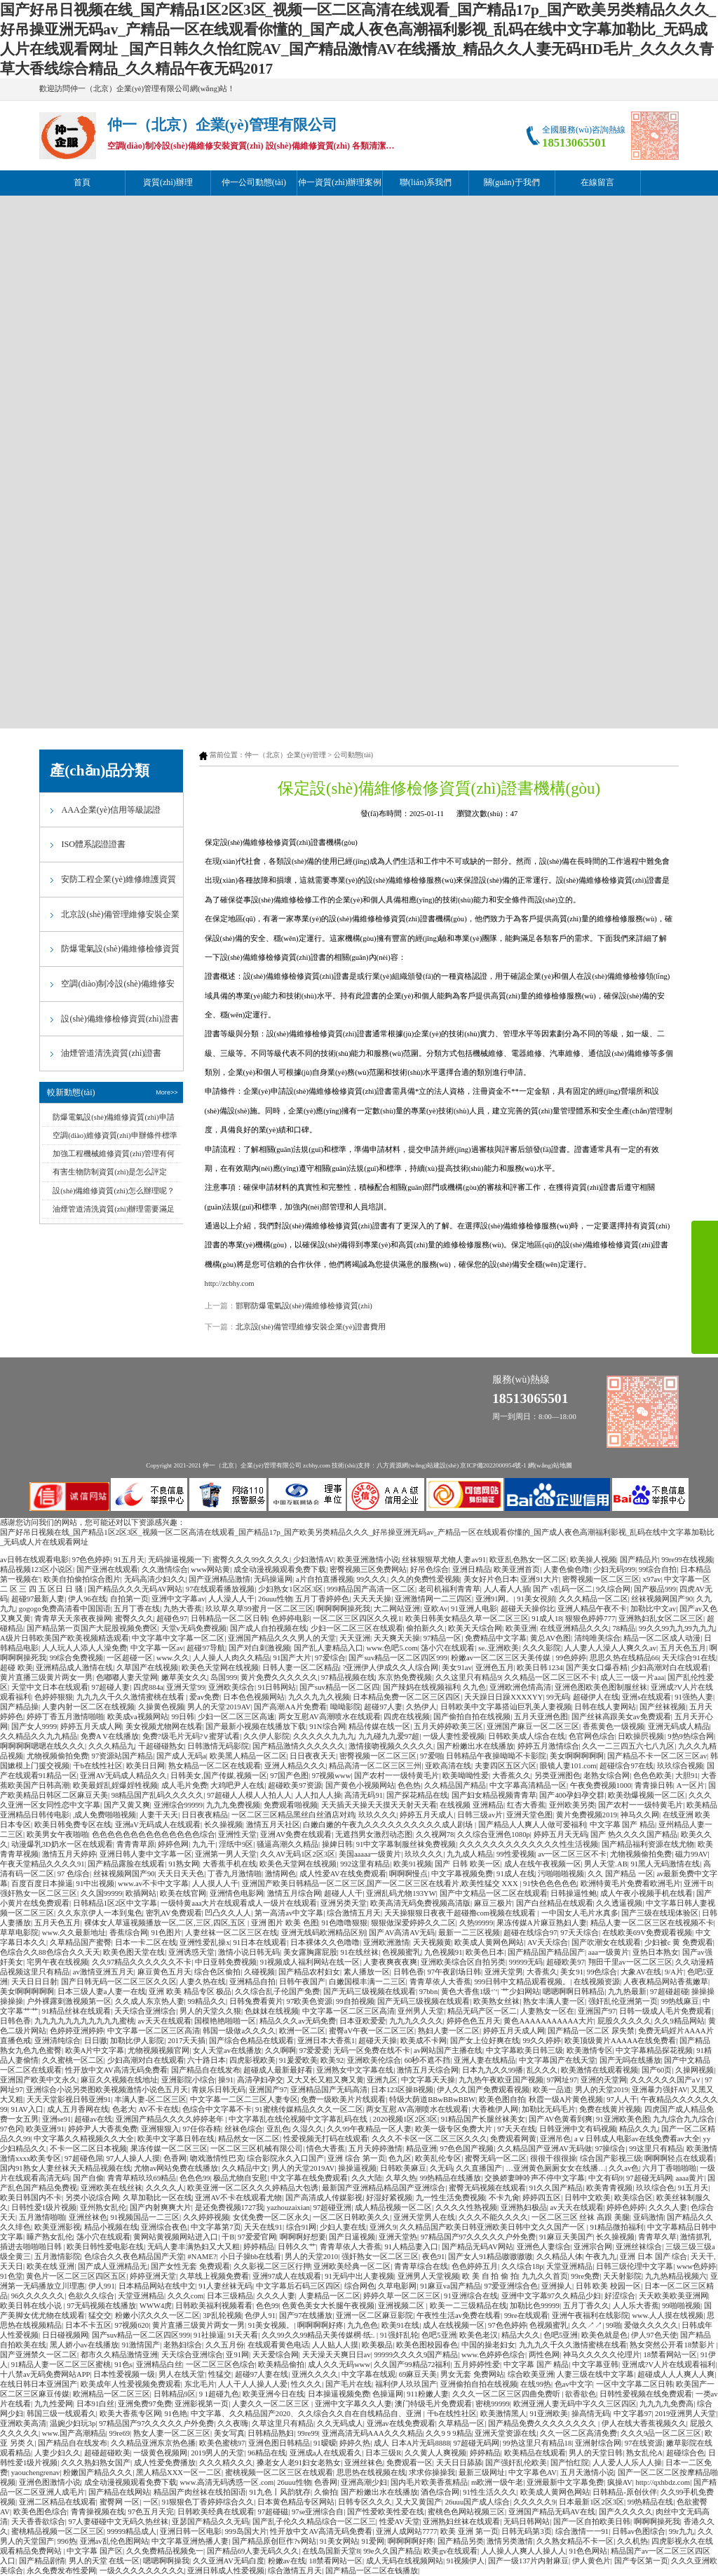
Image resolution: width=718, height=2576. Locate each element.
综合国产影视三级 (611, 2158)
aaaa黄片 (689, 2178)
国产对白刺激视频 (259, 1648)
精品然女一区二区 (249, 2139)
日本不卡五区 (88, 2325)
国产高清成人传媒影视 (324, 2198)
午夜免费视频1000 (600, 1785)
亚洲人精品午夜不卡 (592, 1609)
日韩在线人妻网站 (605, 1707)
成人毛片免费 (184, 1785)
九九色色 (362, 2325)
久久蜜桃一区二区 (73, 2060)
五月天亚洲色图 (541, 1717)
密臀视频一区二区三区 (600, 1579)
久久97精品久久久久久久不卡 (142, 1962)
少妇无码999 (614, 1569)
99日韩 (182, 1717)
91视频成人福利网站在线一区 (310, 1962)
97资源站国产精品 (123, 1756)
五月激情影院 (57, 2256)
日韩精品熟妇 (271, 2433)
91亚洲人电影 (474, 1609)
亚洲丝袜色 (88, 2217)
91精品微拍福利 (617, 2227)
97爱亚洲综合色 (511, 2286)
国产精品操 (19, 1707)
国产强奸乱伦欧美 (516, 2463)
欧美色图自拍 (502, 2099)
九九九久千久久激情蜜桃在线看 (131, 1697)
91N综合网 (327, 1726)
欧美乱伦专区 (438, 2158)
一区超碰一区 (130, 1658)
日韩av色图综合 (638, 2531)
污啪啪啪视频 (561, 1874)
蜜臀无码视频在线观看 (487, 2188)
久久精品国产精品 (455, 1785)
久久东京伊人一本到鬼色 (99, 1913)
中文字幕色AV (532, 2472)
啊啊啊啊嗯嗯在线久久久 (42, 1746)
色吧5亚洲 (438, 2335)
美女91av (457, 1668)
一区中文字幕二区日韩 (634, 2384)
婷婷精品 (258, 2247)
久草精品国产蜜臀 (80, 1942)
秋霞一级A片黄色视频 (566, 2099)
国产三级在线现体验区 (659, 1913)
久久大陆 (366, 2178)
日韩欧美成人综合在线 (526, 1736)
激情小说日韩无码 (249, 1952)
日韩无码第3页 (526, 2531)
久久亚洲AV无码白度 (228, 2561)
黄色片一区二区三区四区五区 (76, 2276)
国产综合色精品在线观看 (251, 2041)
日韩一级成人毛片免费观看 (665, 2011)
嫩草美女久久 (184, 1677)
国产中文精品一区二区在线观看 (494, 1893)
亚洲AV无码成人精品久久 (123, 1776)
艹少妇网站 (520, 1991)
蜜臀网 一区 (120, 2502)
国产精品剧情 (42, 2561)
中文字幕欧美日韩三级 (524, 2050)
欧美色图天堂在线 (134, 1952)
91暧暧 (325, 2443)
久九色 (474, 1687)
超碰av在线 (93, 2119)
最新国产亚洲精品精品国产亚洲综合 (383, 2188)
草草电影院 (19, 1933)
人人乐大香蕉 (636, 2306)
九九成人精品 (470, 1854)
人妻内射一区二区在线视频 (88, 1707)
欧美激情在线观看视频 (599, 2070)
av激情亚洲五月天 (103, 1972)
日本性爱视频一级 (124, 2374)
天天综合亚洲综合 (145, 2011)
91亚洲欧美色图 (623, 2119)
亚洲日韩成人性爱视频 (225, 2571)
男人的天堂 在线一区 (104, 2561)
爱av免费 (204, 1697)
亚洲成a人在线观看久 (326, 2453)
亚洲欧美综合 (231, 1687)
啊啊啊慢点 (408, 1874)
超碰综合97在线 (626, 1766)
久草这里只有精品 (282, 2423)
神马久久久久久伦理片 (601, 2355)
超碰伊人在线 (596, 1697)
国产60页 (657, 2070)
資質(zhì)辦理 (168, 182)
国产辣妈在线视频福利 (421, 1687)
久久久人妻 (668, 2207)
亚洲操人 (556, 2286)
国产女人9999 (34, 1726)
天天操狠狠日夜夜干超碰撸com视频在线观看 (461, 1913)
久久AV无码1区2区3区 (297, 1854)
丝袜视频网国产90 (662, 1599)
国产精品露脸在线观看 (126, 1864)
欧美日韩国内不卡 (31, 2198)
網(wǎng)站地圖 (550, 1465)
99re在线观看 (526, 2315)
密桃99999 (492, 2404)
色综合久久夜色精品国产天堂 (134, 2256)
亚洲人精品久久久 (295, 1766)
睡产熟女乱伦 (50, 2237)
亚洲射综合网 (598, 2443)
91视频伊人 (466, 2561)
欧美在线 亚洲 (51, 2266)
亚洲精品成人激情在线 (74, 1668)
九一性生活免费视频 (450, 2198)
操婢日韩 (337, 1844)
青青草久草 (657, 2237)
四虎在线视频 (407, 1717)
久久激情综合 (165, 1569)
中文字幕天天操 (428, 2080)
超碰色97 (171, 1618)
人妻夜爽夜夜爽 (390, 1962)
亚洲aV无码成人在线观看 (158, 1825)
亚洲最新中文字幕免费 (565, 2482)
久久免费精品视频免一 (164, 2551)
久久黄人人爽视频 (435, 2453)
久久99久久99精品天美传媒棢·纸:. (319, 2335)
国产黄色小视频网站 (360, 1785)
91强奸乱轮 (399, 2335)
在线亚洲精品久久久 (574, 1628)
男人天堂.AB (605, 1864)
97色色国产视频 (467, 2149)
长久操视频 (223, 1825)
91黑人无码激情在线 (665, 1864)
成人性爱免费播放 (165, 2463)
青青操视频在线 (98, 2512)
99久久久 (371, 1579)
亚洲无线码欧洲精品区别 (323, 1933)
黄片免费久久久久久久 (279, 1677)
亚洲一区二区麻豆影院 (374, 2315)
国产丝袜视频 (662, 1707)
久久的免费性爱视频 (425, 1579)
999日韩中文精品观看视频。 (522, 1982)
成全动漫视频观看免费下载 (279, 1569)
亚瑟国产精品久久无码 (210, 2522)
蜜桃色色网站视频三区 (466, 2512)
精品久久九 (638, 2129)
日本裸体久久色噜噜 (325, 1942)
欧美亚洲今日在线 (273, 2394)
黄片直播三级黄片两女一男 (46, 1677)
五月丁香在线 (137, 1609)
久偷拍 (325, 2492)
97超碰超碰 (669, 1991)
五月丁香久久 (586, 2306)
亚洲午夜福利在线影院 (590, 2315)
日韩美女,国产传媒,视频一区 (218, 1776)
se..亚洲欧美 (498, 1648)
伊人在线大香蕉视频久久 (644, 2423)
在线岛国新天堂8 (331, 2551)
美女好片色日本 (490, 1579)
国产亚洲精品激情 (219, 1579)
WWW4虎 (156, 2306)
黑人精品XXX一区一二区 (179, 2472)
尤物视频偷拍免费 (57, 1756)
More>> (166, 1092)
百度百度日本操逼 (42, 1883)
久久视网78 (435, 1834)
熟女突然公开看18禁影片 (673, 2345)
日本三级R (383, 2453)
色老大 (123, 2109)
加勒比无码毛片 (549, 2109)
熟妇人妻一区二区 (449, 2031)
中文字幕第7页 (216, 2227)
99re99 (307, 2433)
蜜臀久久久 (134, 1618)
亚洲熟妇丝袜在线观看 (461, 2522)
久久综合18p (522, 2266)
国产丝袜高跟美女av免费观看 (621, 1717)
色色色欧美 (652, 1776)
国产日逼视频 (352, 2237)
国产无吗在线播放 (630, 2060)
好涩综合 (619, 2296)
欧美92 (332, 2060)
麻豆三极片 (493, 1903)
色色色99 (195, 2178)
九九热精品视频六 (676, 2276)
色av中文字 (573, 2384)
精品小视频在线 (111, 2227)
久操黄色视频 (161, 1707)
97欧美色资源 (310, 2001)
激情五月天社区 (273, 1825)
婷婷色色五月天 (474, 2021)
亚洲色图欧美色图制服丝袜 (601, 1687)
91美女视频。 (271, 2325)
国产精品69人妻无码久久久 (253, 2551)
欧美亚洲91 (45, 2129)
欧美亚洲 (521, 1628)
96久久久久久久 (38, 2296)
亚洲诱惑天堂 (191, 1952)
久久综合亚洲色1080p (493, 1834)
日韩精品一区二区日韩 (229, 1618)
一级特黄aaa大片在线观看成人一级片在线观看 (239, 1903)
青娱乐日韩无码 (218, 2090)
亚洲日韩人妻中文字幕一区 (146, 1854)
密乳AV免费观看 (174, 1913)
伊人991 (101, 2286)
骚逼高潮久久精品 (287, 1844)
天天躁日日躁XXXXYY (503, 1697)
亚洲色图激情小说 (50, 2482)
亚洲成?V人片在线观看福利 (668, 2364)
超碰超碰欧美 (107, 2453)
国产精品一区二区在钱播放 (371, 2571)
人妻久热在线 (203, 1982)
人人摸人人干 (215, 1883)
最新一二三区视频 (469, 1933)
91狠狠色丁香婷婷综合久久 (208, 2502)
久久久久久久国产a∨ (666, 2080)
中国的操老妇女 (488, 2345)
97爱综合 (330, 1658)
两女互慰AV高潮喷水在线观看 (329, 1717)
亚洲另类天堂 (343, 1903)
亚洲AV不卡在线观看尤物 (238, 2198)
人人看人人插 (507, 1589)
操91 (225, 2080)
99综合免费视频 (77, 1658)
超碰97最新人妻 (38, 1599)
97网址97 (562, 2080)
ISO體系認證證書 (93, 844)
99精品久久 (206, 2001)
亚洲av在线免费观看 (401, 2423)
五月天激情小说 (587, 2472)
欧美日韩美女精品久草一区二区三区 (467, 1618)
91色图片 (166, 1933)
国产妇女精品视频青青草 (494, 1795)
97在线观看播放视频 (220, 1589)
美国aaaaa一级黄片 (370, 1854)
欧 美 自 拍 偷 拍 (489, 2276)
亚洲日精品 (471, 1569)
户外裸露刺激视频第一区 (69, 2001)
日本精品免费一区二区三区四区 (407, 1697)
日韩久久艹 (297, 2247)
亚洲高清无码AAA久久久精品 (372, 2433)
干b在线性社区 (98, 1766)
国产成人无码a (181, 1756)
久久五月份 (224, 2345)
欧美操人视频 (593, 1560)
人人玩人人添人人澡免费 (84, 1648)
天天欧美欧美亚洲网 (673, 2296)
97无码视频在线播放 (101, 2306)
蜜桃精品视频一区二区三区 (57, 2531)
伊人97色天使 (654, 2335)
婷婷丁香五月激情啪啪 (65, 1717)
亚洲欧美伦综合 (374, 2060)
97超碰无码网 (649, 2178)
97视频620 (132, 2325)
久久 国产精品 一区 (620, 1874)
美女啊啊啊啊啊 (577, 1756)
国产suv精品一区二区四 (339, 1687)
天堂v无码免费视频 (193, 1628)
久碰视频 (259, 1972)
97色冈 (11, 2129)
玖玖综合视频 (680, 1766)
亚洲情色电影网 (237, 1893)
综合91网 (301, 2227)
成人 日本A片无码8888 (412, 2443)
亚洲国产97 (597, 2011)
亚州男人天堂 (421, 2011)
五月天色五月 (683, 1648)
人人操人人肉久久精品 (231, 1658)
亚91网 (237, 2355)
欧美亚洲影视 (57, 2227)
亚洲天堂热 (398, 2237)
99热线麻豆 (680, 2001)
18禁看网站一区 (670, 2355)
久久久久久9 (534, 2502)
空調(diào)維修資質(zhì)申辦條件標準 (115, 1135)
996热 (66, 2541)
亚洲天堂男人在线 (424, 2217)
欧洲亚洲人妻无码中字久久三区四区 (575, 2404)
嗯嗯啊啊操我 (166, 2561)
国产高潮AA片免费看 (290, 1707)
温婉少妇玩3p (73, 2423)
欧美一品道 (552, 2090)
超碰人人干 (343, 1893)
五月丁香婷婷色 (322, 1599)
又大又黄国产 (418, 2502)
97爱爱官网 (257, 2237)
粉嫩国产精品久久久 (98, 2472)
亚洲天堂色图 (529, 1815)
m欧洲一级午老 (497, 2482)
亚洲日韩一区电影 (191, 2531)
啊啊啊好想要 (303, 2237)
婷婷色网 (173, 1844)
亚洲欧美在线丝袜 (111, 2188)
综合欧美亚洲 (531, 2374)
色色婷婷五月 (475, 2266)
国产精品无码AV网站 (477, 2247)
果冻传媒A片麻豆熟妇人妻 (541, 1923)
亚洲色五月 (494, 1668)
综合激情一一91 (582, 2531)
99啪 (613, 2325)
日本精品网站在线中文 (157, 2286)
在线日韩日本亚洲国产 (38, 2384)
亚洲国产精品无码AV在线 (551, 2512)
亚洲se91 (56, 2119)
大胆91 (686, 1776)
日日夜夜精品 (205, 1815)
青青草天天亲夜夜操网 (72, 1618)
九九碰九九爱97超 (389, 1736)
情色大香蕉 (325, 2149)
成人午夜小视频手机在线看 (646, 1893)
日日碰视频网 (65, 2335)
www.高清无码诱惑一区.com (226, 2482)
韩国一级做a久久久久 (239, 2031)
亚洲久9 (383, 2227)
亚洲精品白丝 (159, 2364)
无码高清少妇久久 (155, 1579)
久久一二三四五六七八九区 (628, 1746)
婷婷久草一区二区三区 (401, 2296)
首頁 (82, 182)
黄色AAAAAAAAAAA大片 (548, 2021)
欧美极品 (377, 2345)
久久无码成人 (340, 2423)
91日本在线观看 (260, 1942)
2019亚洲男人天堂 (685, 2414)
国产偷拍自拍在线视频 (471, 1717)
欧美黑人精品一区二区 (248, 1756)
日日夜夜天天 (313, 1756)
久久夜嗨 (232, 2423)
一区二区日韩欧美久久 (351, 2217)
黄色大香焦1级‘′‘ (469, 1991)
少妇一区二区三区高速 (236, 1717)
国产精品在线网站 (119, 2492)
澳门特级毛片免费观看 (433, 2404)
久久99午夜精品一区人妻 (369, 2129)
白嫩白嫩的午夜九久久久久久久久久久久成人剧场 (389, 1825)
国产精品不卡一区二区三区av (657, 1756)
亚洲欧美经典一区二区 (352, 2266)
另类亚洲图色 (557, 1776)
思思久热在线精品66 (624, 1658)
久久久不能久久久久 (493, 2217)
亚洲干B (698, 1883)
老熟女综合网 (606, 1776)
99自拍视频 (355, 2001)
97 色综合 (73, 1874)
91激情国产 (141, 2345)
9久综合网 (613, 1589)
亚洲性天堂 (237, 1834)
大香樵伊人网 (495, 2109)
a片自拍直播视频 (324, 1579)
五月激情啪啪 (42, 2217)
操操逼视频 (357, 2168)
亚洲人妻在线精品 (484, 2060)
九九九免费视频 (233, 1805)
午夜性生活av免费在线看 (458, 2315)
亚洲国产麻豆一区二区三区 (533, 1726)
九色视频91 (443, 1952)
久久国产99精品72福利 (412, 2364)
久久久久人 (165, 2188)
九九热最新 (627, 1991)
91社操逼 (209, 2335)
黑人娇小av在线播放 (84, 2345)
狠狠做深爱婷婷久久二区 (413, 1923)
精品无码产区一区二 (482, 2011)
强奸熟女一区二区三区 (38, 1893)
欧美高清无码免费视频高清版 (420, 1903)
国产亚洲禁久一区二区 (38, 2355)
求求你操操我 (432, 2472)
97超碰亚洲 (332, 2207)
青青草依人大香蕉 (440, 1982)
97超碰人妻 (111, 1687)
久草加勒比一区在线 (157, 2198)
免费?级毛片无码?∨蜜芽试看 (191, 1736)
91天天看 (243, 2335)
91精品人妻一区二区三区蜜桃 (61, 2364)
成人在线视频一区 (454, 2325)
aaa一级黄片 (608, 1952)
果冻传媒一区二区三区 (169, 2149)
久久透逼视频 (619, 1903)
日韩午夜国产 (302, 1982)
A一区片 (691, 1785)
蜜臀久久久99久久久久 (251, 1560)
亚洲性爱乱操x (204, 1942)
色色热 (409, 1785)
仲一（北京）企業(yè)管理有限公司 (252, 1465)
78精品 (623, 1628)
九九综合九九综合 (683, 2119)
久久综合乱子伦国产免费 (277, 1991)
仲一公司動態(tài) (254, 182)
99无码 (557, 1697)
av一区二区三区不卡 (572, 1854)
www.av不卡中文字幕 (153, 1883)
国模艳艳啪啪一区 (225, 2021)
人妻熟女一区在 (547, 2011)
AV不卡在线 (158, 2109)
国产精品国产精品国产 (546, 1952)
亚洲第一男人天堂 (226, 1854)
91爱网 (372, 2541)
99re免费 (585, 2276)
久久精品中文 (245, 2168)
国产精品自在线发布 (206, 2070)
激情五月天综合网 (428, 2070)
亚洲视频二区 (402, 2306)
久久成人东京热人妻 (149, 2001)
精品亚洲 (421, 2149)
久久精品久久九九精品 (38, 1736)
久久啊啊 (280, 2050)
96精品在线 (267, 2453)
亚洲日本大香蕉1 (326, 2041)
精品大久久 (520, 2335)
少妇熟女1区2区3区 (290, 1589)
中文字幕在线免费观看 (309, 2178)
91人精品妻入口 (411, 2247)
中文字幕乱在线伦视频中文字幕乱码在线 (299, 2119)
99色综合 (602, 1972)
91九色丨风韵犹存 (280, 2492)
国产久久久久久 (626, 2512)
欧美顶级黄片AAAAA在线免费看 (620, 2041)
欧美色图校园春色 (427, 2345)
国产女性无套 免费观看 (190, 2266)
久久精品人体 (559, 2256)
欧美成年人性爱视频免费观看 (131, 2384)
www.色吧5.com (391, 1648)
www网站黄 (210, 1569)
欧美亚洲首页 (517, 1569)
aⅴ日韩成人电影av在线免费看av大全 (637, 2139)
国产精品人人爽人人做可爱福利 (532, 1825)
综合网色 (359, 2286)
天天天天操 (372, 1599)
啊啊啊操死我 (657, 2522)
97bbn (428, 1991)
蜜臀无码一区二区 (496, 2158)
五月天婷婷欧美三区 (448, 1726)
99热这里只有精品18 (537, 2443)
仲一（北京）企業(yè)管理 (285, 755)
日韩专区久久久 (365, 2502)
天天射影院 (622, 2276)
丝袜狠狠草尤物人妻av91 (444, 1560)
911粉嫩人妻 (428, 2394)
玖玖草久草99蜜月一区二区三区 (259, 1609)
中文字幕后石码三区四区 (298, 2286)
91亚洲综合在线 (471, 2296)
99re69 (119, 2433)
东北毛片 (199, 2384)
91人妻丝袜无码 (225, 2286)
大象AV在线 (641, 1972)
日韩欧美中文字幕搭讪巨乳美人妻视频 (505, 1707)
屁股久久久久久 (624, 2021)
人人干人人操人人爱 (252, 2384)
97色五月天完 (151, 2512)
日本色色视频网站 (254, 1697)
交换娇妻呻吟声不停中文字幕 (535, 2178)
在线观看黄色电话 (278, 2345)
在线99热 (535, 2384)
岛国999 (223, 1677)
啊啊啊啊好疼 (320, 2325)
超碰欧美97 (565, 1962)
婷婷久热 (354, 2443)
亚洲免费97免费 (145, 2404)
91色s (123, 2364)
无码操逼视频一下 (179, 1560)
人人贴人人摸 (335, 2345)
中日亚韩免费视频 (226, 1962)
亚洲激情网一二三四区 (433, 1599)
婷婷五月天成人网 (91, 1726)
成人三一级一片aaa (632, 1677)
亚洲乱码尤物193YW (401, 1893)
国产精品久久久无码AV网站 (135, 1589)
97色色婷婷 (91, 1560)
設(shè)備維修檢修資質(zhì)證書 (119, 1019)
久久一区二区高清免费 (578, 2433)
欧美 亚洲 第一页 (469, 2531)
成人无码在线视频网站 (404, 2561)
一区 (150, 2502)
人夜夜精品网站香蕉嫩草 (665, 1982)
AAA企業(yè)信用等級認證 (111, 810)
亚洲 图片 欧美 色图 (284, 1923)
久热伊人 (421, 1707)
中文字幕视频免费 (462, 1874)
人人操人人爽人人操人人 (523, 2551)
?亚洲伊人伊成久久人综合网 (391, 1668)
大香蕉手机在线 (230, 1864)
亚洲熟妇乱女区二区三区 (660, 1618)
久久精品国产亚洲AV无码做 (544, 2149)
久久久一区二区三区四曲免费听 (507, 2394)
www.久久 (172, 1658)
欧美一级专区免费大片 (454, 2129)
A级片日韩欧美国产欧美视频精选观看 (64, 1638)
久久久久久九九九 (324, 1736)
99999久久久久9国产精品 (416, 2355)
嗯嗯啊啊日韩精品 (573, 1991)
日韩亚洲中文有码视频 (577, 2129)
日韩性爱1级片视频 (43, 2207)
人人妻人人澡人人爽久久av (610, 1648)
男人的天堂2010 (311, 2256)
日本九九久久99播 (493, 2070)
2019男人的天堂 (217, 2453)
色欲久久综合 (91, 2296)
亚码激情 (648, 2217)
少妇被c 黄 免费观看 (678, 1942)
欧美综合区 (633, 2198)
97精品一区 (443, 1638)
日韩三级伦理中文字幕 (634, 2266)
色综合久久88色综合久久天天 (50, 1952)
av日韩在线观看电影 (34, 1560)
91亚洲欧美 (548, 2414)
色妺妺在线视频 (272, 2011)
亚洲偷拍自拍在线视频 (478, 2384)
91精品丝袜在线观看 (76, 2011)
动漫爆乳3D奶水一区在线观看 (62, 1844)
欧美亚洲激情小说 (368, 1560)
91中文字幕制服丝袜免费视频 (406, 1844)
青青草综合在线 (421, 2266)
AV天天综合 (547, 1942)
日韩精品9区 (175, 2394)
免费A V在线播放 (110, 1736)
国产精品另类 (461, 2541)
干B (228, 2237)
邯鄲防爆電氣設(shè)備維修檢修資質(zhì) (304, 1306)
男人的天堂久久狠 (210, 2011)
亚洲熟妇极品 (524, 2207)
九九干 (203, 1844)
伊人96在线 (87, 1599)
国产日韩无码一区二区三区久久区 (119, 1982)
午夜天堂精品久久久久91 (42, 1864)
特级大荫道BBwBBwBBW (432, 2099)
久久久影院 (541, 1648)
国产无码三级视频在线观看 (369, 1991)
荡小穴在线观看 (448, 1648)
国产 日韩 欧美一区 (467, 1864)
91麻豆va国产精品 (450, 2286)
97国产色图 (289, 1776)
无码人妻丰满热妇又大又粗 (193, 2247)
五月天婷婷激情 (375, 2149)
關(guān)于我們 (512, 182)
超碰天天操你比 (528, 1609)
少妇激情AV (313, 1560)
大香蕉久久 (511, 1776)
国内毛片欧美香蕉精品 (429, 2482)
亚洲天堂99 (185, 1687)
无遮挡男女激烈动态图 (373, 1834)
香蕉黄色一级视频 (613, 1726)
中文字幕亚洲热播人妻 (190, 2541)
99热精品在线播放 (451, 2178)
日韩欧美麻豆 (403, 2168)
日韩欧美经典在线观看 (216, 2512)
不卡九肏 (504, 2198)
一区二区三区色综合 (220, 2364)
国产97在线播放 (306, 2315)
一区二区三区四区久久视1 (357, 1618)
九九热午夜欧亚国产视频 (501, 2080)
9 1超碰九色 (219, 2394)
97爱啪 (431, 1756)
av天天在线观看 (164, 2021)
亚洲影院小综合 (188, 2080)
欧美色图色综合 (40, 2512)
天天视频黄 (432, 1942)
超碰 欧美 (16, 1668)
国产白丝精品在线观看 (554, 1903)
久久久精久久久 (226, 2463)
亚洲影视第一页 (202, 2404)
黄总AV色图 (550, 1638)
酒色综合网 (440, 2492)
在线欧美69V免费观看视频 (647, 1933)
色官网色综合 (592, 1736)
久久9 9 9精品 (448, 2433)
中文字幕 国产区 (95, 2551)
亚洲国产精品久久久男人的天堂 (282, 1638)
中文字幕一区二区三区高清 (348, 2011)
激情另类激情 (510, 2541)
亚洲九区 (382, 2080)
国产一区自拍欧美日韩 (591, 2522)
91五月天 (129, 1560)
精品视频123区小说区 (36, 1569)
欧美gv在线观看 (450, 2551)
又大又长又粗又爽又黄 (325, 2080)
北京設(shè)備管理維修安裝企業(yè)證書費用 (311, 1327)
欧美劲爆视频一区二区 (646, 1795)
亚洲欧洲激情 (386, 1942)
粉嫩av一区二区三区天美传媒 (502, 1658)
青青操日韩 (654, 1785)
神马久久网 (640, 1815)
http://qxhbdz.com (663, 2482)
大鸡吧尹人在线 (237, 1785)
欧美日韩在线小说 (32, 2306)
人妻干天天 (159, 1815)
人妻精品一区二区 (329, 2296)
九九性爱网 (53, 2404)
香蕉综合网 (128, 1933)
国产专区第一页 (641, 2561)
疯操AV (619, 2482)
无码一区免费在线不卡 (371, 2050)
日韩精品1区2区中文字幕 (115, 1903)
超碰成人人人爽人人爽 (675, 2374)
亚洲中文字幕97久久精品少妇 (551, 2296)
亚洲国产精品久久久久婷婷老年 (171, 2119)
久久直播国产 (479, 2168)
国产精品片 (639, 1560)
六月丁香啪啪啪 (669, 2168)
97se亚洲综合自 (318, 2512)
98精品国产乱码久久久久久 (157, 1795)
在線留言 (597, 182)
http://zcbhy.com (230, 1283)
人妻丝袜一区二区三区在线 (231, 1933)
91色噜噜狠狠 (344, 1923)
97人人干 (622, 2099)
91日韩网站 (277, 1687)
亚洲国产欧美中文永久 (38, 2080)
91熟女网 (183, 1864)
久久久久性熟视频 (466, 2207)
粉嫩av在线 (287, 2561)
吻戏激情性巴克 (217, 2158)
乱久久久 (542, 2070)
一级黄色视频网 (160, 2453)
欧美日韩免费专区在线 (72, 1825)
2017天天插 (186, 2041)
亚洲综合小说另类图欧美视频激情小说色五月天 (107, 2090)
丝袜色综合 (243, 2129)
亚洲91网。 (494, 1599)
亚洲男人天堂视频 (428, 2276)
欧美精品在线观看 (535, 2453)
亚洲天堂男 (504, 1972)
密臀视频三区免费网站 (368, 1569)
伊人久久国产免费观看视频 (483, 2090)
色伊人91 (260, 2315)
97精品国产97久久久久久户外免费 (478, 2237)
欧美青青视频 (609, 2188)
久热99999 (476, 1923)
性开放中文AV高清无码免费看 (116, 2070)
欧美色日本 (485, 1952)
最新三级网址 (482, 2472)
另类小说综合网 (92, 2198)
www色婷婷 (696, 2266)
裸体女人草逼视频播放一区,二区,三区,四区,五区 (166, 1923)
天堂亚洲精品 (569, 2266)
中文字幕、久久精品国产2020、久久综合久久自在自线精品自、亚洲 (307, 2414)
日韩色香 (408, 1972)
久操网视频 (694, 2070)
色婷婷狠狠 (53, 1697)
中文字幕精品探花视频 (654, 2050)
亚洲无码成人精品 (679, 1726)
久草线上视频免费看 (214, 2276)
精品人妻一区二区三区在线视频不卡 (652, 1923)
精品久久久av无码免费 (297, 2021)
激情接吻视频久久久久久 (390, 1746)
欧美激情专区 (590, 2050)
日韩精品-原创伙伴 (624, 2492)
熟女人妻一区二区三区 (171, 2433)
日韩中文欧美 (587, 2198)
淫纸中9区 (236, 1844)
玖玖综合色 (655, 2188)
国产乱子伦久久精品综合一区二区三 (314, 2522)
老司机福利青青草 (449, 1589)
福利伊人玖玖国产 (406, 2384)
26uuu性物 (275, 1599)
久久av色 (624, 2168)
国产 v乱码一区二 (562, 1589)
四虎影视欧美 (252, 2060)
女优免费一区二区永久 (271, 2217)
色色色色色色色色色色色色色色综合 (153, 1834)
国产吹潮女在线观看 (606, 1942)
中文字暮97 (633, 2414)
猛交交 (99, 2315)
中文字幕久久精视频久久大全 (84, 2139)
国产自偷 (88, 2178)
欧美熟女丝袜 (496, 2001)
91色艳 (175, 2414)
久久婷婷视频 (206, 2217)
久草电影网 (397, 2286)
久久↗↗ (586, 2325)
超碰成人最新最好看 (278, 2070)
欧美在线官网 (183, 1893)
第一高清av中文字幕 (289, 1913)
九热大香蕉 (182, 1609)
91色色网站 (588, 2551)
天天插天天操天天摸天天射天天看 (379, 1805)
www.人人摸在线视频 (667, 2315)
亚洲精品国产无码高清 (328, 2090)
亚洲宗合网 (593, 2247)
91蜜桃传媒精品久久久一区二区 (309, 2109)
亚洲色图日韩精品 (279, 2443)
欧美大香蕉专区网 (130, 2414)
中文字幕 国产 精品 (622, 1825)
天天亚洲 (354, 1638)
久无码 (441, 2168)
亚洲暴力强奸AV (660, 2090)
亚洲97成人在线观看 (287, 2276)
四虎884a (148, 1687)
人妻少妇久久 (57, 2453)
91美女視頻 (536, 1599)
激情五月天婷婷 (69, 1854)
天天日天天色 (181, 1874)
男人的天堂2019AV (218, 1707)
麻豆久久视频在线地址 (119, 2080)
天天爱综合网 (275, 2355)
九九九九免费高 (666, 2404)
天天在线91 (263, 2227)
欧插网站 (141, 1893)
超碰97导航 (206, 1648)
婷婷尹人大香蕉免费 (102, 2129)
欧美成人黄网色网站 (489, 1942)
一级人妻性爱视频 (454, 1736)
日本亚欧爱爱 (362, 2021)
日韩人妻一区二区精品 (300, 1668)
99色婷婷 (570, 1658)
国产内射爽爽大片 (160, 2207)
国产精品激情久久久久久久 (298, 1746)
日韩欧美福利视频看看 (213, 2306)
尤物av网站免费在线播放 (176, 2168)
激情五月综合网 (294, 1893)
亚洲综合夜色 (164, 2227)
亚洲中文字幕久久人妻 (353, 2404)
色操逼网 (387, 2394)
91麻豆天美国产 (566, 2237)
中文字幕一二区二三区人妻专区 (244, 2099)
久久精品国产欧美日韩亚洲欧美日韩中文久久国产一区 (493, 2227)
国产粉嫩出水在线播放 (475, 1746)
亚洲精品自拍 (252, 1982)
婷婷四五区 (541, 2198)
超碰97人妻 (383, 1707)
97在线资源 (644, 2443)
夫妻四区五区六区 (505, 1766)
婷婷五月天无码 (561, 1834)
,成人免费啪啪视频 (105, 1815)
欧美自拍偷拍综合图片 (82, 1579)
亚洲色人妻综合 (544, 2247)
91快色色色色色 (550, 1883)
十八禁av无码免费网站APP (45, 2374)
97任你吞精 (201, 2129)
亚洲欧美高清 (23, 2423)
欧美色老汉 (478, 2335)
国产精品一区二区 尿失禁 (591, 2031)
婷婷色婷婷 (626, 2207)
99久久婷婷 (542, 2041)
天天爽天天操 (397, 1638)
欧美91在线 (400, 2325)
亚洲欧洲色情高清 (520, 1687)
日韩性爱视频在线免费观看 (646, 2394)
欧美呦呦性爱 (465, 1776)
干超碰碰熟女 (161, 1746)
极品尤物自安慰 (240, 2178)
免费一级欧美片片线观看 (343, 2099)
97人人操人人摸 (133, 2158)
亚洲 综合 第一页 (356, 2158)
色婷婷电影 (290, 1618)
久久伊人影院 (266, 1736)
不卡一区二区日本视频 (88, 2149)
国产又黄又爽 (127, 1805)
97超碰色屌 (84, 2158)
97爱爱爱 (314, 2050)
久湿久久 (307, 2129)
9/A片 (674, 1972)
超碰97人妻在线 (262, 2374)
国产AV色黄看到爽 (560, 2119)
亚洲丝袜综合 (639, 2247)
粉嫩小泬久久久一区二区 (157, 2315)
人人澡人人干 (231, 1599)
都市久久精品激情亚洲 (119, 2355)
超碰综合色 (685, 2453)
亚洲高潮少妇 (364, 2482)
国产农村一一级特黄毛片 (396, 1776)
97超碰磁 (273, 2512)
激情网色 (280, 1874)
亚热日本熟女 (655, 1952)
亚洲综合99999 (178, 1805)
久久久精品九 (111, 1746)
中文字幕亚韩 (595, 2364)
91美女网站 (339, 2541)
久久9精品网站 (679, 2021)
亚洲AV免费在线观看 (296, 1834)
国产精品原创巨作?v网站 (274, 2541)
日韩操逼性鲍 (573, 1893)
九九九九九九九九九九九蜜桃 (84, 2021)
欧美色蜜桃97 (222, 2443)
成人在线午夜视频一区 (542, 1864)
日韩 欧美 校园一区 (608, 2286)
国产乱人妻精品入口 (328, 1648)
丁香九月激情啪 (235, 1874)
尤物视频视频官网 (158, 2050)
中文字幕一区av (157, 1648)
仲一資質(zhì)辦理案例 (339, 182)
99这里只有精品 (656, 2149)
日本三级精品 (230, 2296)
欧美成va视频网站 (137, 1717)
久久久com (185, 2296)
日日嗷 (95, 2041)
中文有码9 (605, 2178)
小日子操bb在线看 (251, 2256)
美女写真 (229, 2433)
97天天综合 (579, 1933)
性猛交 (219, 2374)
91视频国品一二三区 (145, 2217)
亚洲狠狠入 (160, 2129)
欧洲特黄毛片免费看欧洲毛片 (631, 1883)
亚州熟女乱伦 (103, 2207)
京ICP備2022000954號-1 (493, 1465)
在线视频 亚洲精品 (471, 1805)
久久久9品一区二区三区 (661, 2433)
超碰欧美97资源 (295, 1785)
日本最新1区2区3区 (591, 2502)
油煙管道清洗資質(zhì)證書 (111, 1053)
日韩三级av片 (480, 1815)
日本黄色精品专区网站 (295, 2502)
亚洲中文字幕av (178, 1599)
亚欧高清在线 (448, 1766)
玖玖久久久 (377, 1815)
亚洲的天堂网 (604, 2080)
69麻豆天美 (418, 2374)
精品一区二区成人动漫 (661, 1638)
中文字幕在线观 (368, 2374)
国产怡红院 (569, 2463)
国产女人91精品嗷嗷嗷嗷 (490, 2256)
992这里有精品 (365, 1864)
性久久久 (306, 2384)
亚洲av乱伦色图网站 (114, 2541)
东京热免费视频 (405, 1677)
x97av (652, 1579)
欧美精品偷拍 (281, 2364)
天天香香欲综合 (38, 2522)
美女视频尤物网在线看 (164, 1726)
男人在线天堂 (181, 2374)
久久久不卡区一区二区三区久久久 (429, 2139)
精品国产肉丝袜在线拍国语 (200, 2492)
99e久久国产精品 (391, 2551)
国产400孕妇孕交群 (571, 1795)
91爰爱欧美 (298, 2060)
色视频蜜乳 (401, 1952)
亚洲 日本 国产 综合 (653, 2256)
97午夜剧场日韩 (454, 1972)
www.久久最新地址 (74, 1933)
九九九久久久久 (416, 2021)
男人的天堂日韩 (596, 2453)
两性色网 (544, 2355)
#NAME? (201, 2256)
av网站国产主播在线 (448, 2050)
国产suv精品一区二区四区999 (397, 1658)
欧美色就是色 (604, 2335)
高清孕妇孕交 (260, 2080)
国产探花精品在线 (417, 1795)
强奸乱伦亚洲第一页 (623, 2001)
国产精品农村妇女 (309, 1972)
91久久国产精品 (556, 2188)
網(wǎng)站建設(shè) (430, 1465)
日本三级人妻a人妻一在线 (101, 1991)
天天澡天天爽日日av (336, 2355)
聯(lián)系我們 (426, 182)
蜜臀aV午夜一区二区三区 (371, 2031)
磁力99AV (691, 1854)
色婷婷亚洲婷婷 (77, 2031)
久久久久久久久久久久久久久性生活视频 (528, 1844)
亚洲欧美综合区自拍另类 (463, 1962)
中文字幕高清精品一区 (528, 1785)
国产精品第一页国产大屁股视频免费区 (92, 1628)
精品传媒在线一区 (379, 1726)
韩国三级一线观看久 (61, 2414)
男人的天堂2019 (601, 2090)
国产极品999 (655, 1589)
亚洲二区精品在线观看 (57, 2502)
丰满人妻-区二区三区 (150, 2099)
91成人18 (546, 1618)
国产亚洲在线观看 (107, 1569)
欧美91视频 (412, 1864)
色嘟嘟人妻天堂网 (127, 1677)
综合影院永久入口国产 (285, 2158)
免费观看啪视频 (291, 1805)
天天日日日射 (34, 1982)
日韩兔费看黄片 (256, 2001)
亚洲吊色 (555, 2139)
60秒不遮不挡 (428, 2060)
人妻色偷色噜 (566, 1569)
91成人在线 (515, 1874)
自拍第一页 (129, 1599)
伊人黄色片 (591, 2561)
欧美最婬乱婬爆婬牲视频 (115, 1785)
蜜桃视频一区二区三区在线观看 (279, 2472)
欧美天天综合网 (475, 1628)
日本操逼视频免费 (339, 2394)
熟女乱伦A (644, 2453)
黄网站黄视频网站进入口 (175, 2237)
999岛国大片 (246, 2531)
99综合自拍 (658, 1569)
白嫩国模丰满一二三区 (367, 1982)
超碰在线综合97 (530, 1933)
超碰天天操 (377, 2041)
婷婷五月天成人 (427, 1815)
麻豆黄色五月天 (164, 1972)
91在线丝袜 (360, 1952)
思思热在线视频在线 (371, 2472)
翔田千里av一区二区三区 (630, 1962)
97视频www (331, 1776)
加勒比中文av (653, 1609)
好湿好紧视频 (389, 2198)
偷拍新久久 (425, 1628)
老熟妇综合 (182, 2345)
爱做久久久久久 (651, 2325)
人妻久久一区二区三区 (271, 2404)
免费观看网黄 (513, 2139)
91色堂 (11, 2276)
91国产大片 (292, 1658)
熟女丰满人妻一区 (554, 2001)
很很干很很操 (553, 2158)
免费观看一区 (409, 2463)
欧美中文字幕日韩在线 (176, 2139)
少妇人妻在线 (343, 2227)
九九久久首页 (545, 2276)
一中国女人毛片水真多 (579, 1913)
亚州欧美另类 (572, 1805)
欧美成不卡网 (423, 2041)
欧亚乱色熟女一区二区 (528, 1560)
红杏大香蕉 (526, 1805)
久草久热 (401, 2178)
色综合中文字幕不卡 (217, 2109)
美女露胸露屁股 (310, 1952)
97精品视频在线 (348, 1677)
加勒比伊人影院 (137, 2041)
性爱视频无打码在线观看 (325, 2139)
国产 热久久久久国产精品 (633, 1834)
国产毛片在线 (348, 2384)
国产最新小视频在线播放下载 (255, 1726)
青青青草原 (135, 1844)
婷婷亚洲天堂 (153, 2276)
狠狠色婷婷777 (590, 1618)
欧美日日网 (145, 1766)
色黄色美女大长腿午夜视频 (328, 2306)
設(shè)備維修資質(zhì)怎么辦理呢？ (113, 1191)
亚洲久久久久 (315, 2374)
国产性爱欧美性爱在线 (385, 2512)
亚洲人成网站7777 (406, 2531)
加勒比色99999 (535, 2306)
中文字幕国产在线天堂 (557, 2060)
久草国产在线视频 (147, 1668)
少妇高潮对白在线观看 (669, 1668)
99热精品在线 (651, 2502)
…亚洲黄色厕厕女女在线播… (555, 2168)
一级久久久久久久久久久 (142, 2571)
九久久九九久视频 (319, 1697)
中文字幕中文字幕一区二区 (178, 1638)
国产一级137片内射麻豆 (528, 2561)
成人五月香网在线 (78, 2109)
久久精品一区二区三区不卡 (550, 1677)
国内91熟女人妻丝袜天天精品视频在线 (65, 2168)
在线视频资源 (597, 1982)
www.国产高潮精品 (74, 2433)
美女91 (571, 1972)
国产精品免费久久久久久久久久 (543, 2423)
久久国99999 (102, 1893)
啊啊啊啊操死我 (343, 1609)
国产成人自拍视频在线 (268, 1628)
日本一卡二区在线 (146, 1942)
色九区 (400, 2158)
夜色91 (433, 2256)
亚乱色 (278, 2129)
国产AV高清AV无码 (402, 1933)
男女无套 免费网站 (472, 2374)
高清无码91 (363, 1795)
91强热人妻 (694, 1697)
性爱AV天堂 (399, 2522)
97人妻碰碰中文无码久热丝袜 (119, 2522)
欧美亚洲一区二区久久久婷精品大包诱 (252, 2188)
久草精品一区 (461, 2423)
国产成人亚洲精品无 (112, 2266)
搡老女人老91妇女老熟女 (299, 2463)
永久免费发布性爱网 (61, 2571)
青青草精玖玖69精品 (142, 2178)
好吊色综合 (429, 1569)
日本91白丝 (95, 2404)
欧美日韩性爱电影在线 (105, 2247)
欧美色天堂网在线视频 (220, 1668)
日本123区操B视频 (402, 2090)
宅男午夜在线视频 (57, 1962)
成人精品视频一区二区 (393, 2207)
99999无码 (526, 1962)
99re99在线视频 (687, 1560)
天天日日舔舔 (459, 2463)
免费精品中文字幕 (496, 1638)
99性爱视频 (515, 1854)
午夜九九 (600, 2256)
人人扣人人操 (318, 1795)
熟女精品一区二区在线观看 (214, 1766)
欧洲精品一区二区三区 (111, 2394)
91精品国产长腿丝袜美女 (483, 2119)
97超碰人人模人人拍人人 (249, 1795)
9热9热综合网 (691, 1736)
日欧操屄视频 (641, 1736)
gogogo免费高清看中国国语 (65, 1609)
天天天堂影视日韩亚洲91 (69, 2099)
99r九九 (681, 2531)
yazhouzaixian (288, 2207)
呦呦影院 (345, 1707)
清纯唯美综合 (597, 1638)
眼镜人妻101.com (568, 1766)
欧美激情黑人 (503, 2414)
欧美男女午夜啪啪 (57, 1834)
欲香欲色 (580, 2394)
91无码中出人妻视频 (359, 2276)
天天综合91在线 (689, 1658)
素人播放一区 (367, 1972)
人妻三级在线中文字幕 (595, 2374)
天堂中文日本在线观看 (49, 1687)
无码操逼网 (273, 1579)
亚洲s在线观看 (646, 1697)
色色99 (267, 2306)
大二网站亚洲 (397, 1609)
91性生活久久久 (490, 2492)
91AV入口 (27, 2109)
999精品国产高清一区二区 (371, 1589)
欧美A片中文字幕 (95, 2050)
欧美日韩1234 (539, 1668)
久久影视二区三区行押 (272, 2266)
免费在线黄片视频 (610, 2109)
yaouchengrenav (35, 2472)
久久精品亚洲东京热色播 (153, 2443)
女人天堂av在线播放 (227, 2050)
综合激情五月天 (354, 1913)
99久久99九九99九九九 (677, 1628)
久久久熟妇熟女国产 (95, 2463)
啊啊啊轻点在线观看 (679, 2158)
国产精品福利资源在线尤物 (648, 1844)
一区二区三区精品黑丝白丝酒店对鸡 (293, 1815)
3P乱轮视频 (222, 2315)
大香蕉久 (542, 1972)
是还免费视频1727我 (229, 2207)
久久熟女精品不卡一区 (575, 2541)
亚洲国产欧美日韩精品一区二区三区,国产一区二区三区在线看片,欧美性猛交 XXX (381, 1883)
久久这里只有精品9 (468, 1677)
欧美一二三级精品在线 (468, 2306)
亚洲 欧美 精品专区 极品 (190, 1991)
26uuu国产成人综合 (477, 2502)
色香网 (175, 2158)
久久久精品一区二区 (593, 1599)
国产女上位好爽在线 (485, 2041)
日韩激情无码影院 (218, 1746)
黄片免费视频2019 (586, 1815)
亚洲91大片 (539, 1579)
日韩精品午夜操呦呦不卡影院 (496, 1756)
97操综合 (610, 2149)
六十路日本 (206, 2060)
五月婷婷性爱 (477, 2364)
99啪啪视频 (681, 2306)
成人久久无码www (339, 2364)
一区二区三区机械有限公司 (256, 2149)
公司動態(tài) (353, 755)
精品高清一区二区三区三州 (375, 1766)
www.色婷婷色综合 (493, 2355)
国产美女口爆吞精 (597, 1668)
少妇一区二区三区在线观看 (357, 1628)
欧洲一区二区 (302, 2031)
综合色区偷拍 (217, 1972)
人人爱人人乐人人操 (627, 2463)
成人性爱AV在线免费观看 (342, 1874)
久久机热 (632, 2541)
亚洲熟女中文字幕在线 (354, 2070)
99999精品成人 (132, 2531)
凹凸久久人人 (228, 1913)
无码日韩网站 (526, 2522)
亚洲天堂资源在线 (505, 2433)
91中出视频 (95, 1883)
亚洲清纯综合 (57, 2041)
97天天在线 (516, 2129)
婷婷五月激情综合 (548, 1746)
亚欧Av (435, 1609)
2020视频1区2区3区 (405, 2119)
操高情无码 (590, 2414)
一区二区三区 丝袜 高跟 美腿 (580, 2217)
